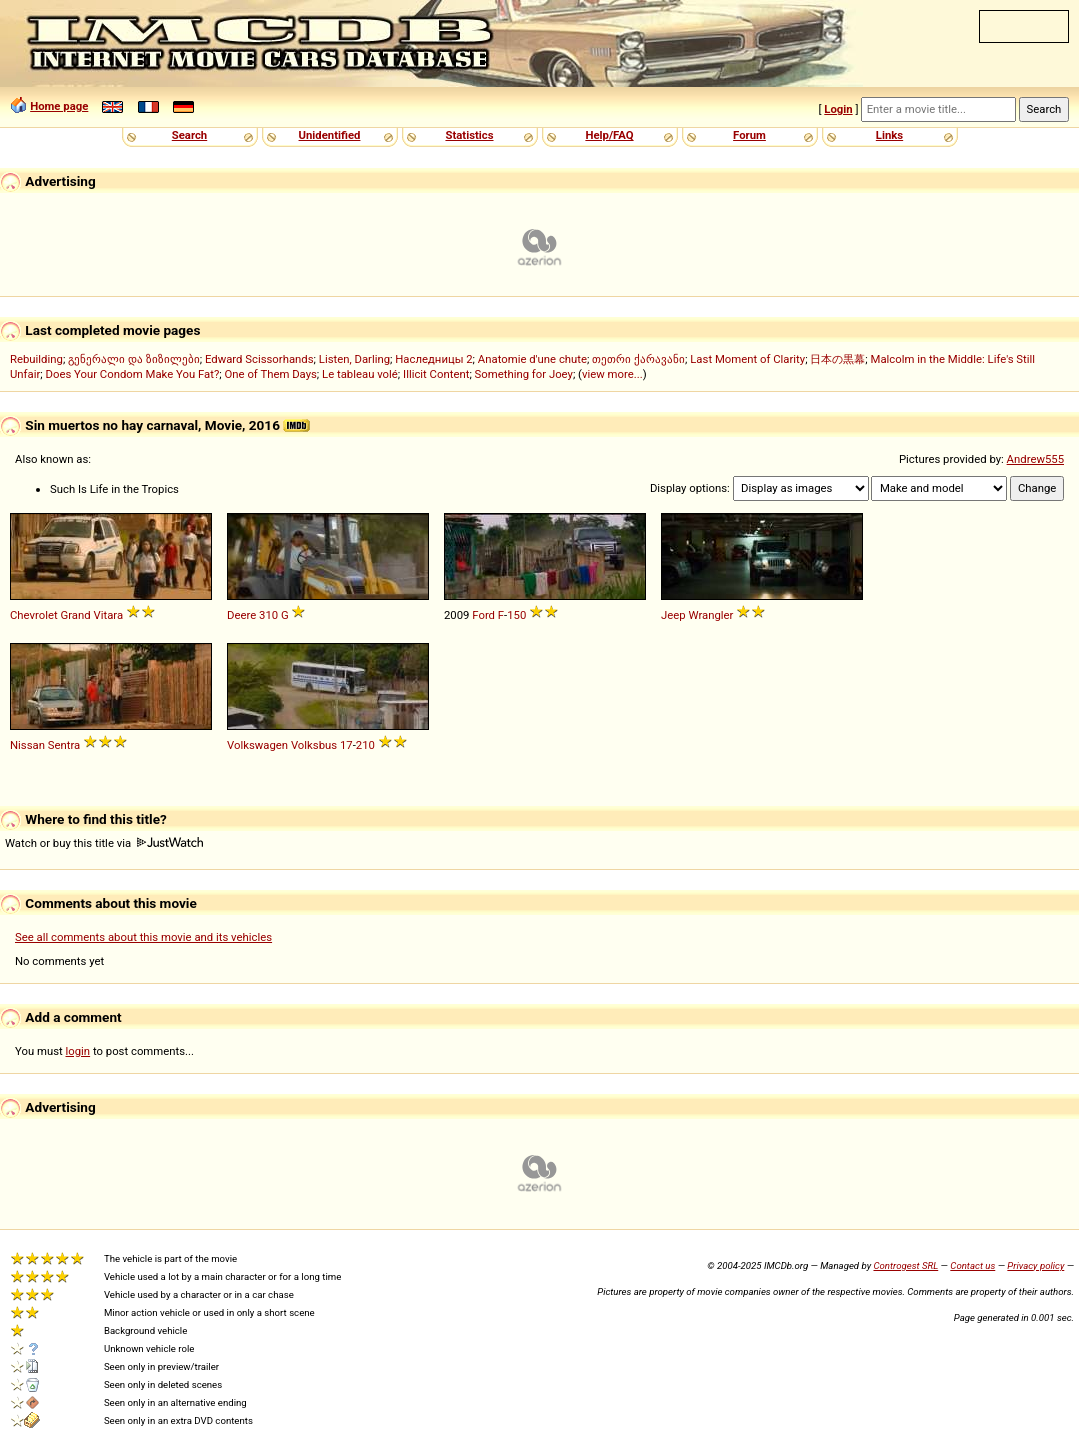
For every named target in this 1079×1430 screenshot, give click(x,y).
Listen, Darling (354, 359)
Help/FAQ (609, 135)
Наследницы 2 (433, 359)
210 (365, 745)
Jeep (673, 615)
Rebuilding (36, 359)
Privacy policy (1035, 1265)
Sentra (64, 745)
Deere (241, 615)
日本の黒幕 (837, 359)
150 (516, 615)
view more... (612, 374)
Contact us (972, 1265)
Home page (59, 106)
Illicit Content (436, 374)
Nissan (27, 745)
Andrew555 (1035, 459)
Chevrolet (34, 615)
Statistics (469, 135)
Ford (483, 615)
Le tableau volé (360, 374)
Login (838, 109)
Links (889, 135)
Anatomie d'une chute (532, 359)
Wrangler (710, 615)
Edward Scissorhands (259, 359)
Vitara (108, 615)
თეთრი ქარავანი (638, 359)
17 (346, 745)
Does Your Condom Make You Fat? (133, 374)
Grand (76, 615)
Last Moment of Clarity (747, 359)
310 (268, 615)
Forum (749, 135)
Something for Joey (524, 374)
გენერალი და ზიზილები (134, 359)
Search (189, 135)
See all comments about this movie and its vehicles (143, 937)
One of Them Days (271, 374)
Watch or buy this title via (104, 843)
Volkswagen (257, 745)
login (78, 1051)
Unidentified (330, 135)
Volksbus (314, 745)
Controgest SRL (905, 1265)
